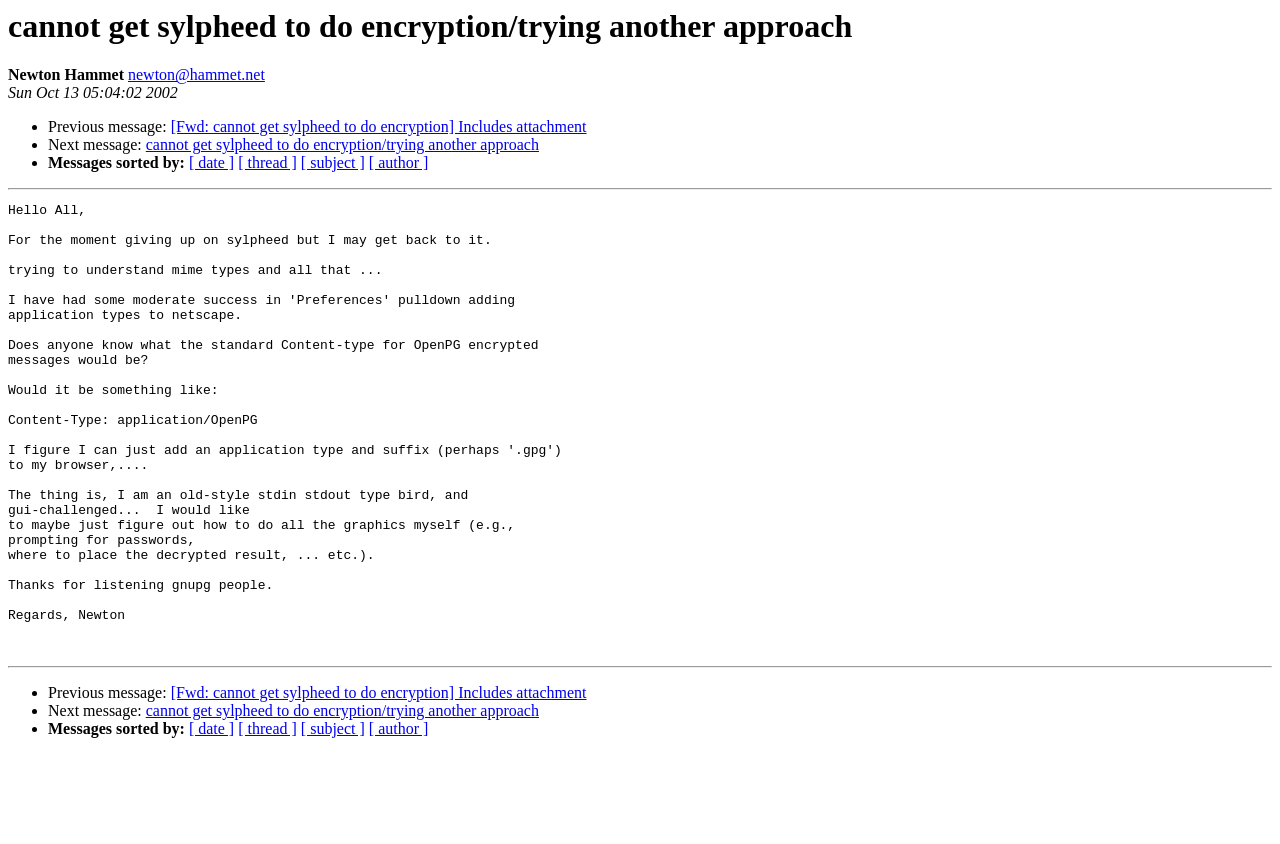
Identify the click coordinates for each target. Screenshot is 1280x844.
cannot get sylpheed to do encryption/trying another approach (342, 144)
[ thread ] (267, 162)
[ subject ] (333, 162)
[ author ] (399, 162)
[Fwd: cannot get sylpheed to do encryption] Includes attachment (379, 126)
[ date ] (211, 162)
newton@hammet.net (196, 74)
